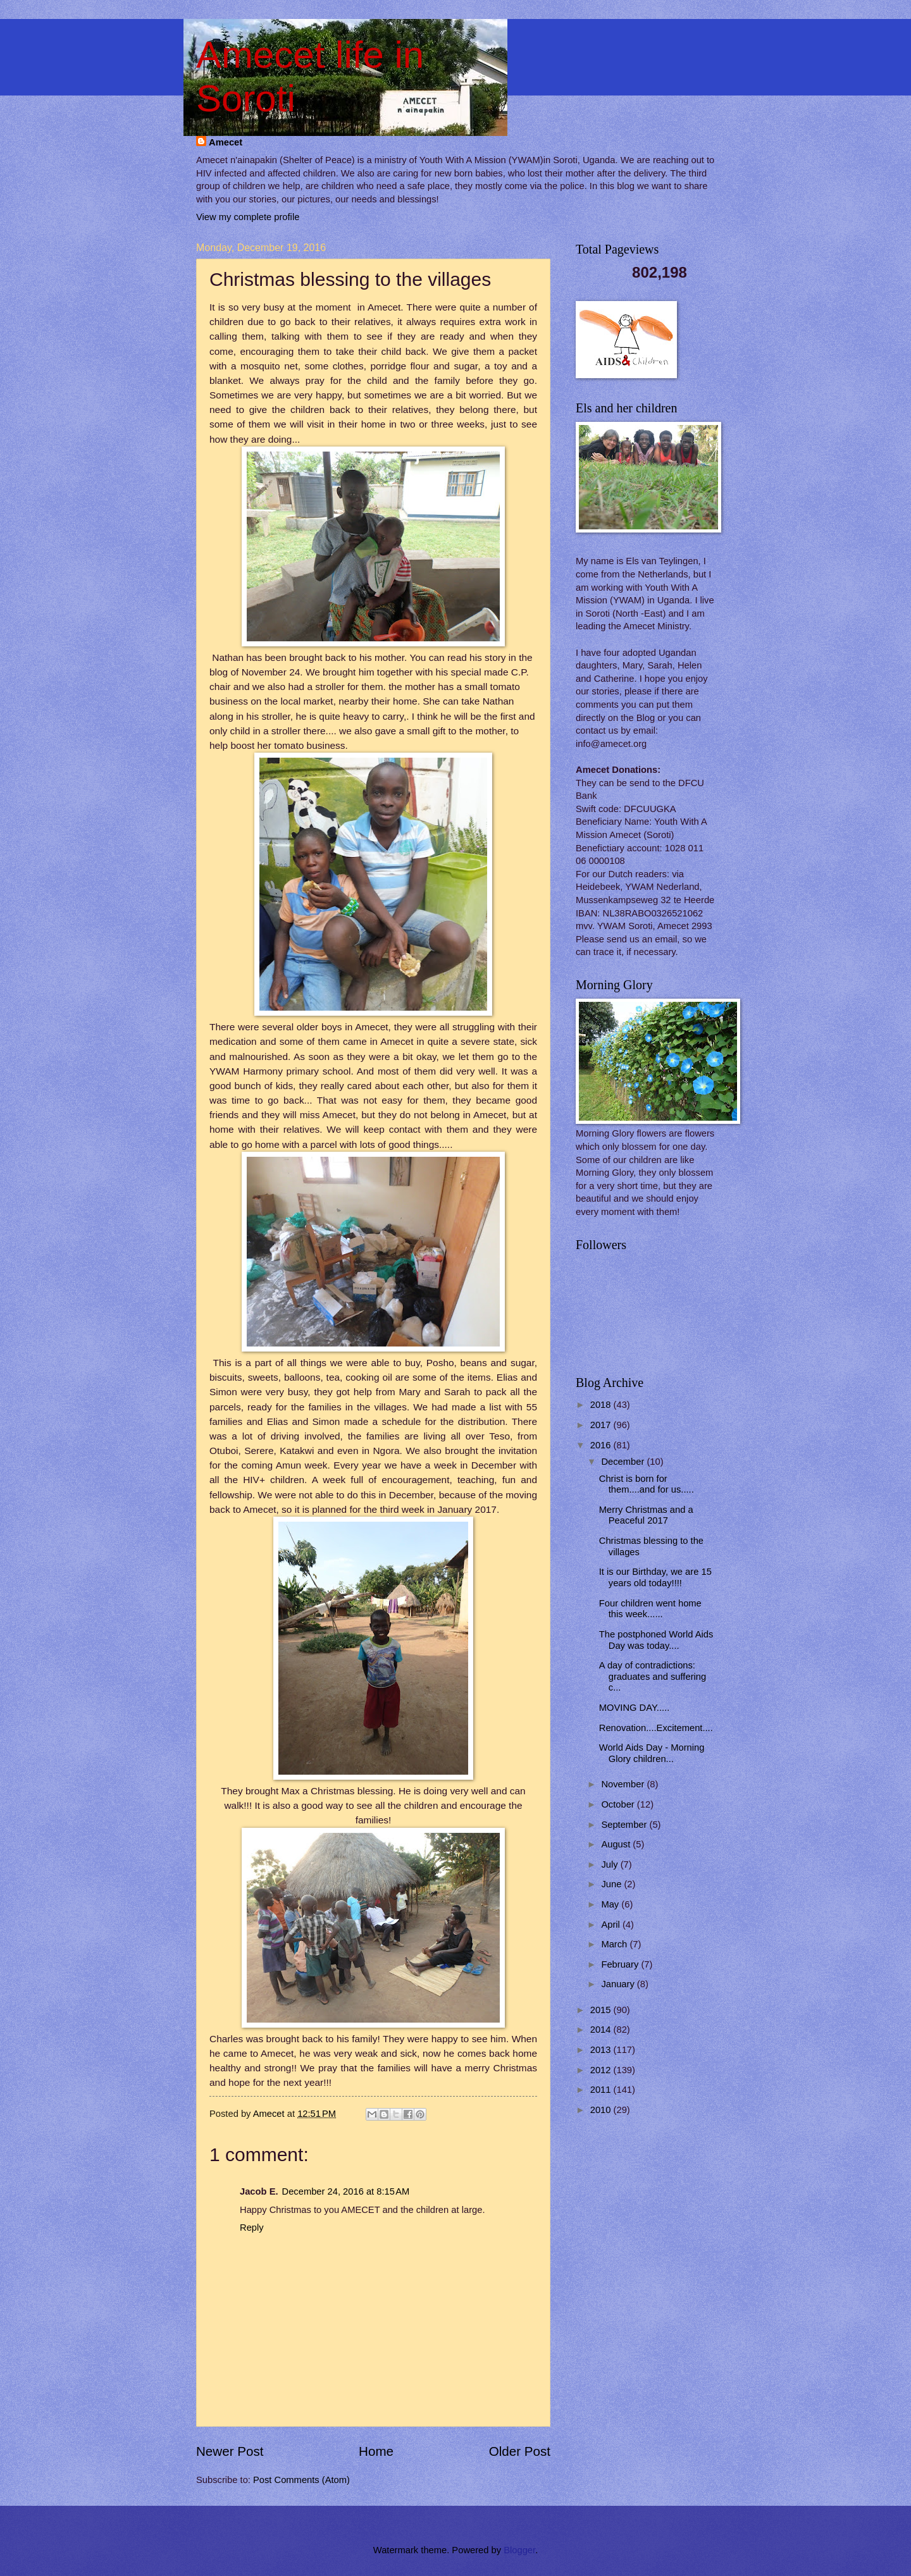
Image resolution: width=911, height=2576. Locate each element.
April (612, 1925)
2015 (602, 2010)
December (624, 1462)
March (615, 1944)
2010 (602, 2110)
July (610, 1864)
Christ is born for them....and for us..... (646, 1484)
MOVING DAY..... (634, 1708)
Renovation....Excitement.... (656, 1728)
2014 (602, 2029)
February (621, 1964)
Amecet (225, 142)
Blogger (519, 2550)
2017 (602, 1425)
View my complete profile (247, 217)
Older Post (519, 2451)
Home (376, 2451)
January (618, 1984)
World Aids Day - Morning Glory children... (652, 1753)
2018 (602, 1405)
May (611, 1904)
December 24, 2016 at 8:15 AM (346, 2191)
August (617, 1844)
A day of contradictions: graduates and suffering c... (652, 1676)
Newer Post (229, 2451)
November (624, 1784)
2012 (602, 2070)
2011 (602, 2090)
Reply (252, 2227)
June (612, 1884)
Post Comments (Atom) (301, 2480)
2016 (602, 1445)
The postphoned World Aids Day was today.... (656, 1640)
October (618, 1804)
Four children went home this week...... (650, 1609)
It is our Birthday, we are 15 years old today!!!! (655, 1577)
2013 (602, 2050)
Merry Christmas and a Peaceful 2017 (646, 1515)
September (625, 1825)
